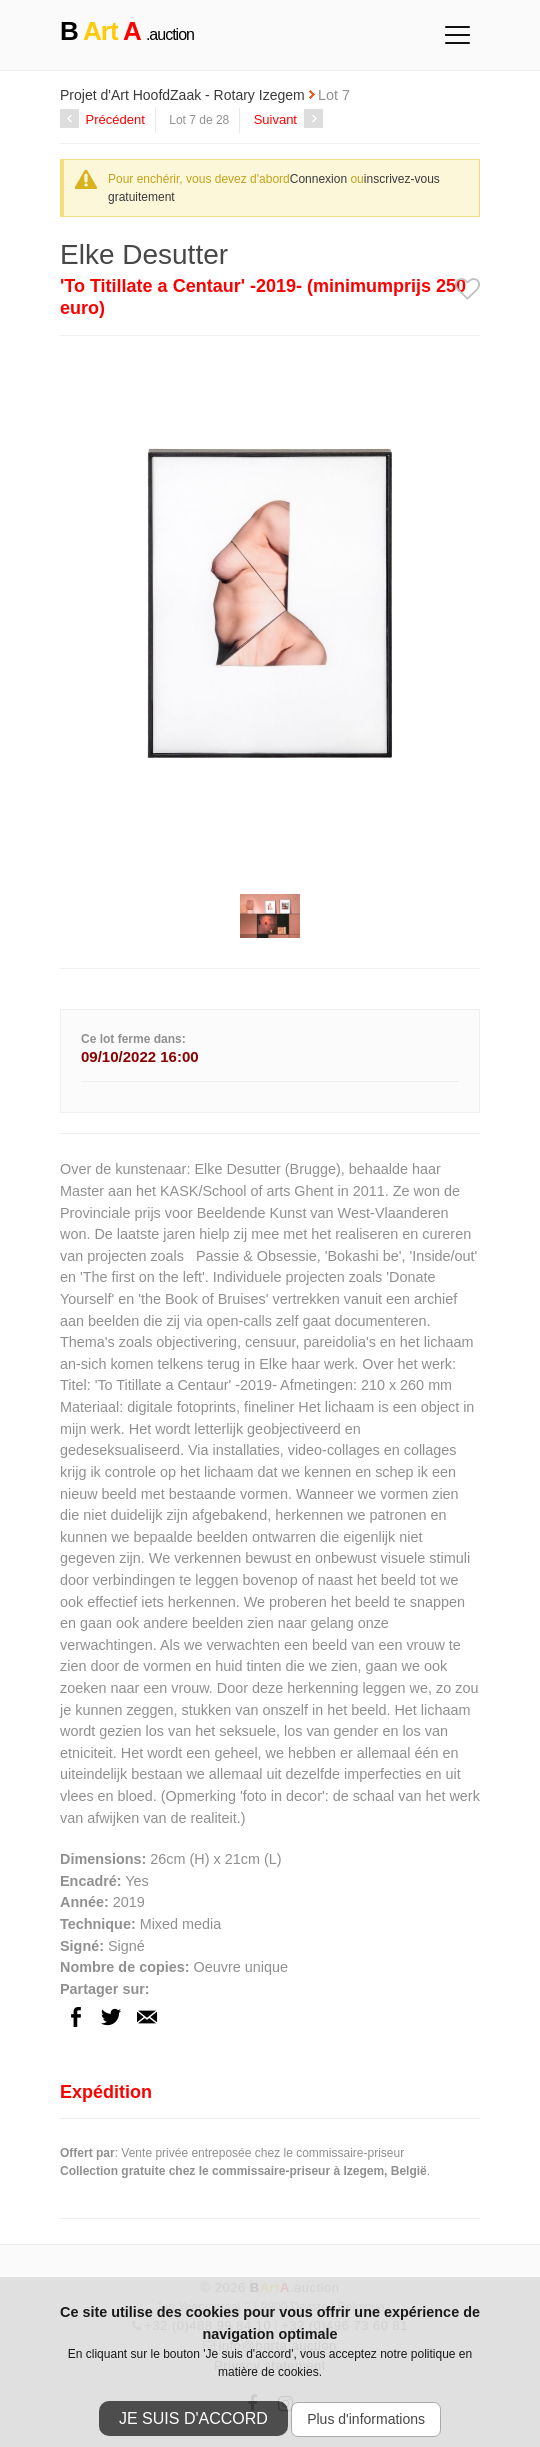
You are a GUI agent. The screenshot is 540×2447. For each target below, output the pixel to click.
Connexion (318, 179)
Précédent (102, 119)
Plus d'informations (366, 2419)
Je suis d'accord (193, 2418)
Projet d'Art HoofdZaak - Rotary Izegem (184, 95)
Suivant (288, 119)
